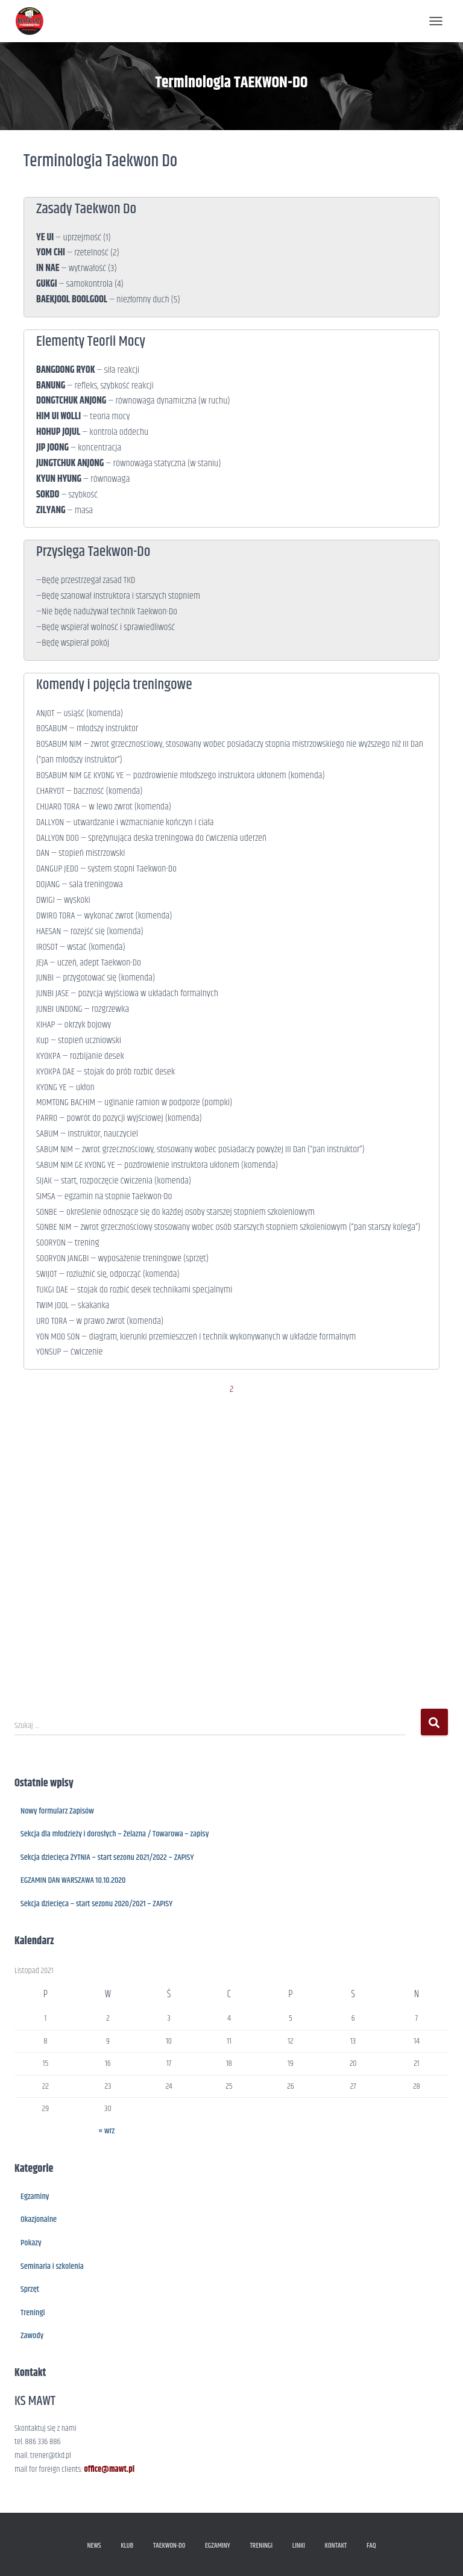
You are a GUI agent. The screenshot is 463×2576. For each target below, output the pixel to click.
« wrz (106, 2131)
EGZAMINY (217, 2545)
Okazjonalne (38, 2219)
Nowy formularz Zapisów (57, 1811)
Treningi (32, 2312)
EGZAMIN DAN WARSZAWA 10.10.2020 (72, 1880)
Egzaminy (34, 2196)
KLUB (127, 2545)
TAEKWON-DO (169, 2545)
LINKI (298, 2545)
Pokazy (31, 2243)
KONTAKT (336, 2545)
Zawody (31, 2335)
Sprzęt (29, 2289)
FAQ (371, 2545)
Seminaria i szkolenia (52, 2266)
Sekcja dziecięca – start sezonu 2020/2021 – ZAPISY (96, 1903)
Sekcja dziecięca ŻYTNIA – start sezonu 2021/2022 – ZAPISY (107, 1857)
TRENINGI (261, 2545)
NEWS (94, 2545)
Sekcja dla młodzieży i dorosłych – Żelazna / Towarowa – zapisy (114, 1834)
